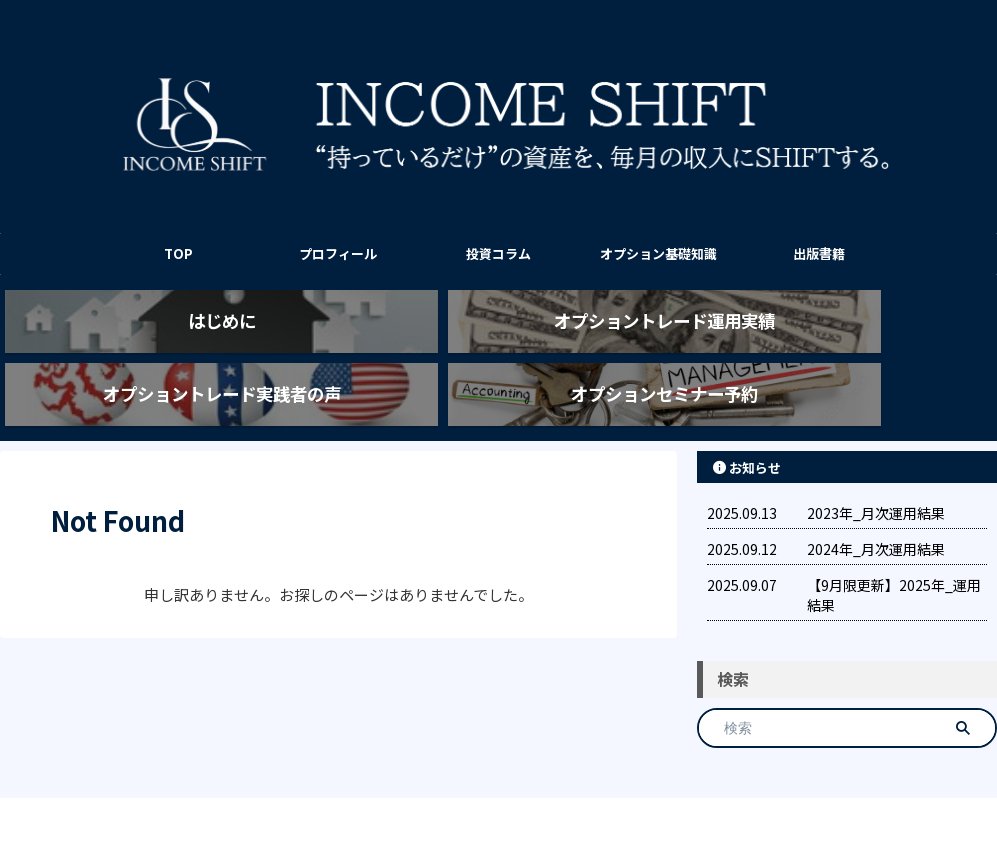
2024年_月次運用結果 (876, 513)
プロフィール (338, 253)
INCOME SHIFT (499, 802)
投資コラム (498, 253)
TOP (178, 253)
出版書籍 (819, 253)
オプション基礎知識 (658, 253)
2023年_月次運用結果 (876, 477)
